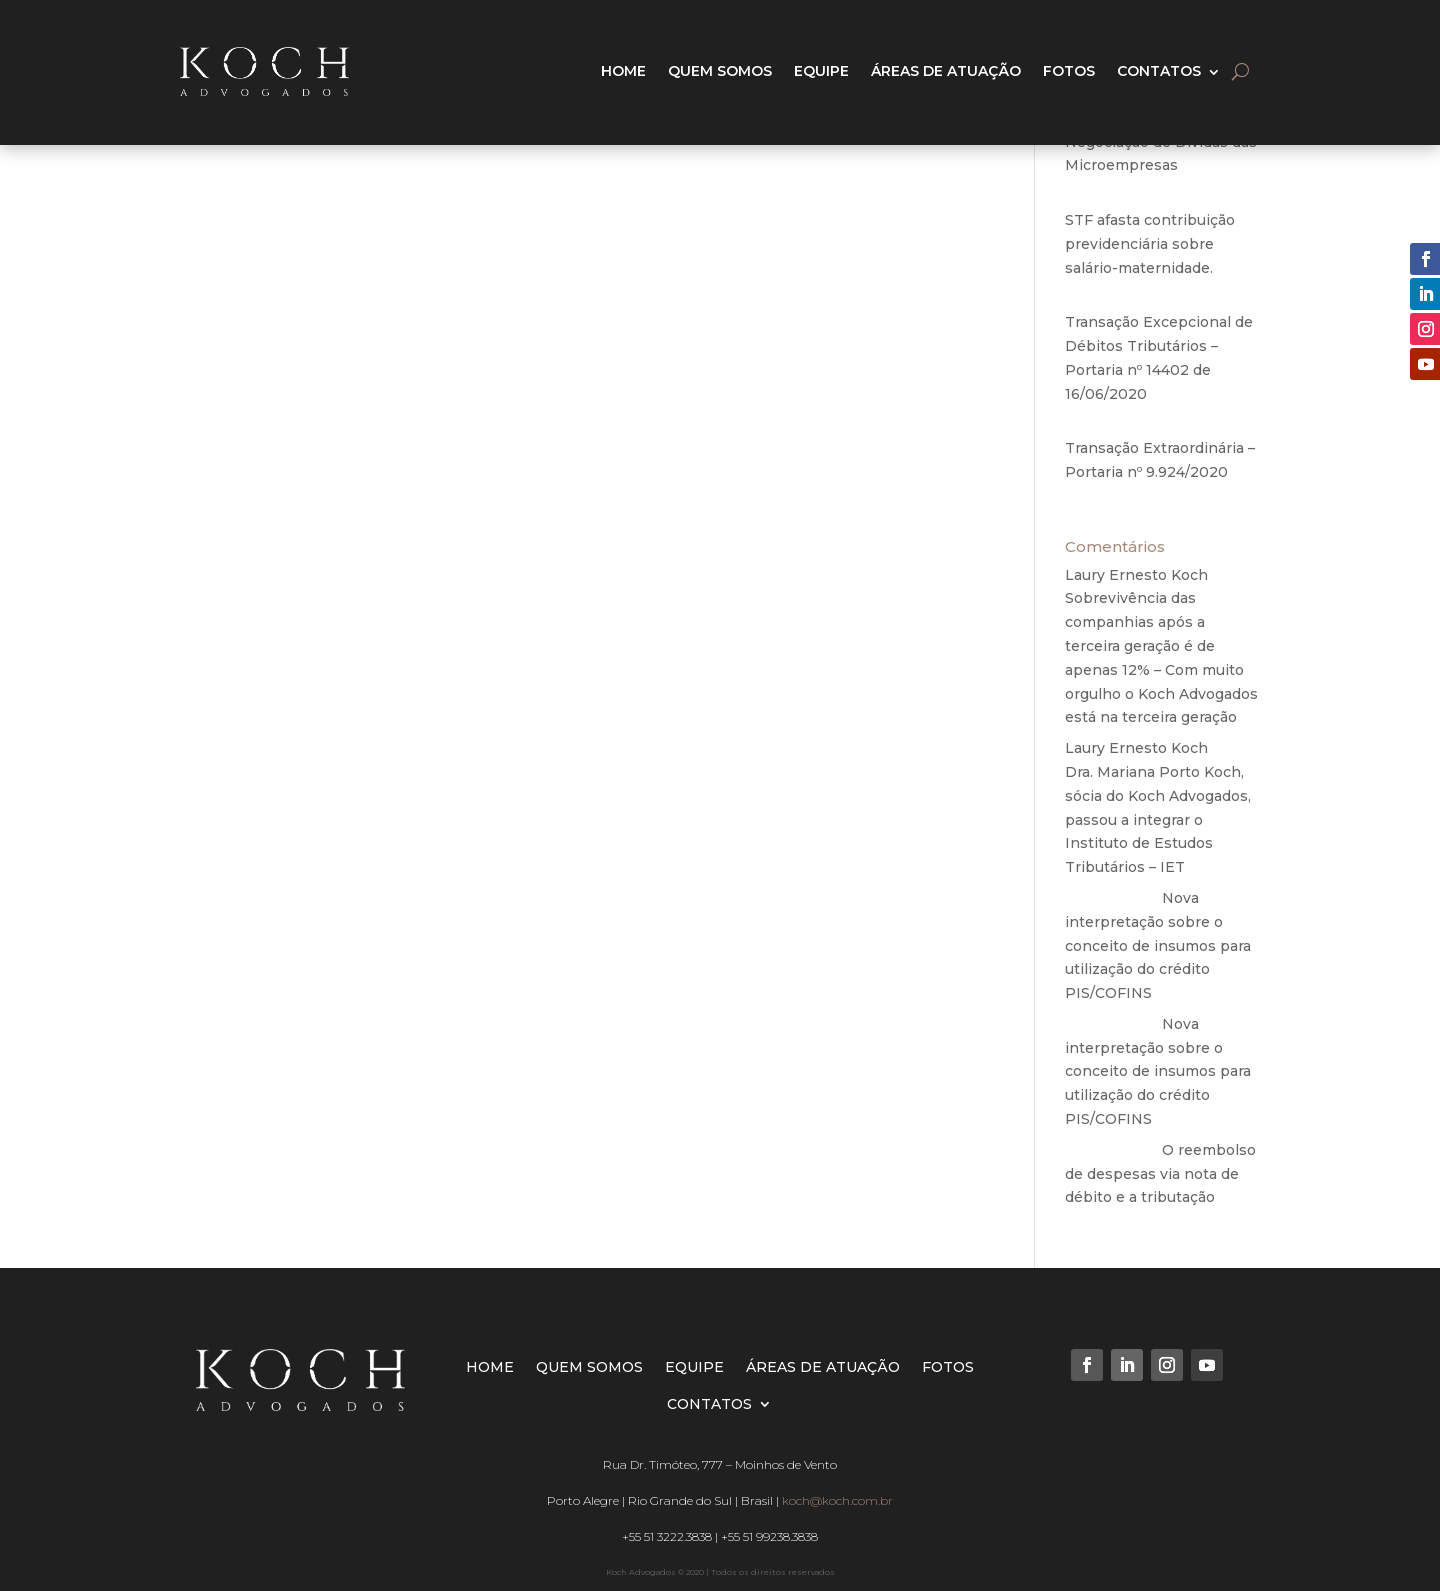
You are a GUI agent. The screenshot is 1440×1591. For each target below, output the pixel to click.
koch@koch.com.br (837, 1500)
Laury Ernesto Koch (1136, 575)
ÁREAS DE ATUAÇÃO (946, 71)
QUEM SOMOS (720, 71)
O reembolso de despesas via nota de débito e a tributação (1160, 1174)
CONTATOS (1159, 71)
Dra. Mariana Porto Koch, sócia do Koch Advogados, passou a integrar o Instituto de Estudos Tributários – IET (1158, 819)
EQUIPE (821, 71)
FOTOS (1069, 71)
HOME (623, 71)
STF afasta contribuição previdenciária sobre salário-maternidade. (1150, 244)
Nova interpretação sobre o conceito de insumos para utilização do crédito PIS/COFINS (1158, 945)
